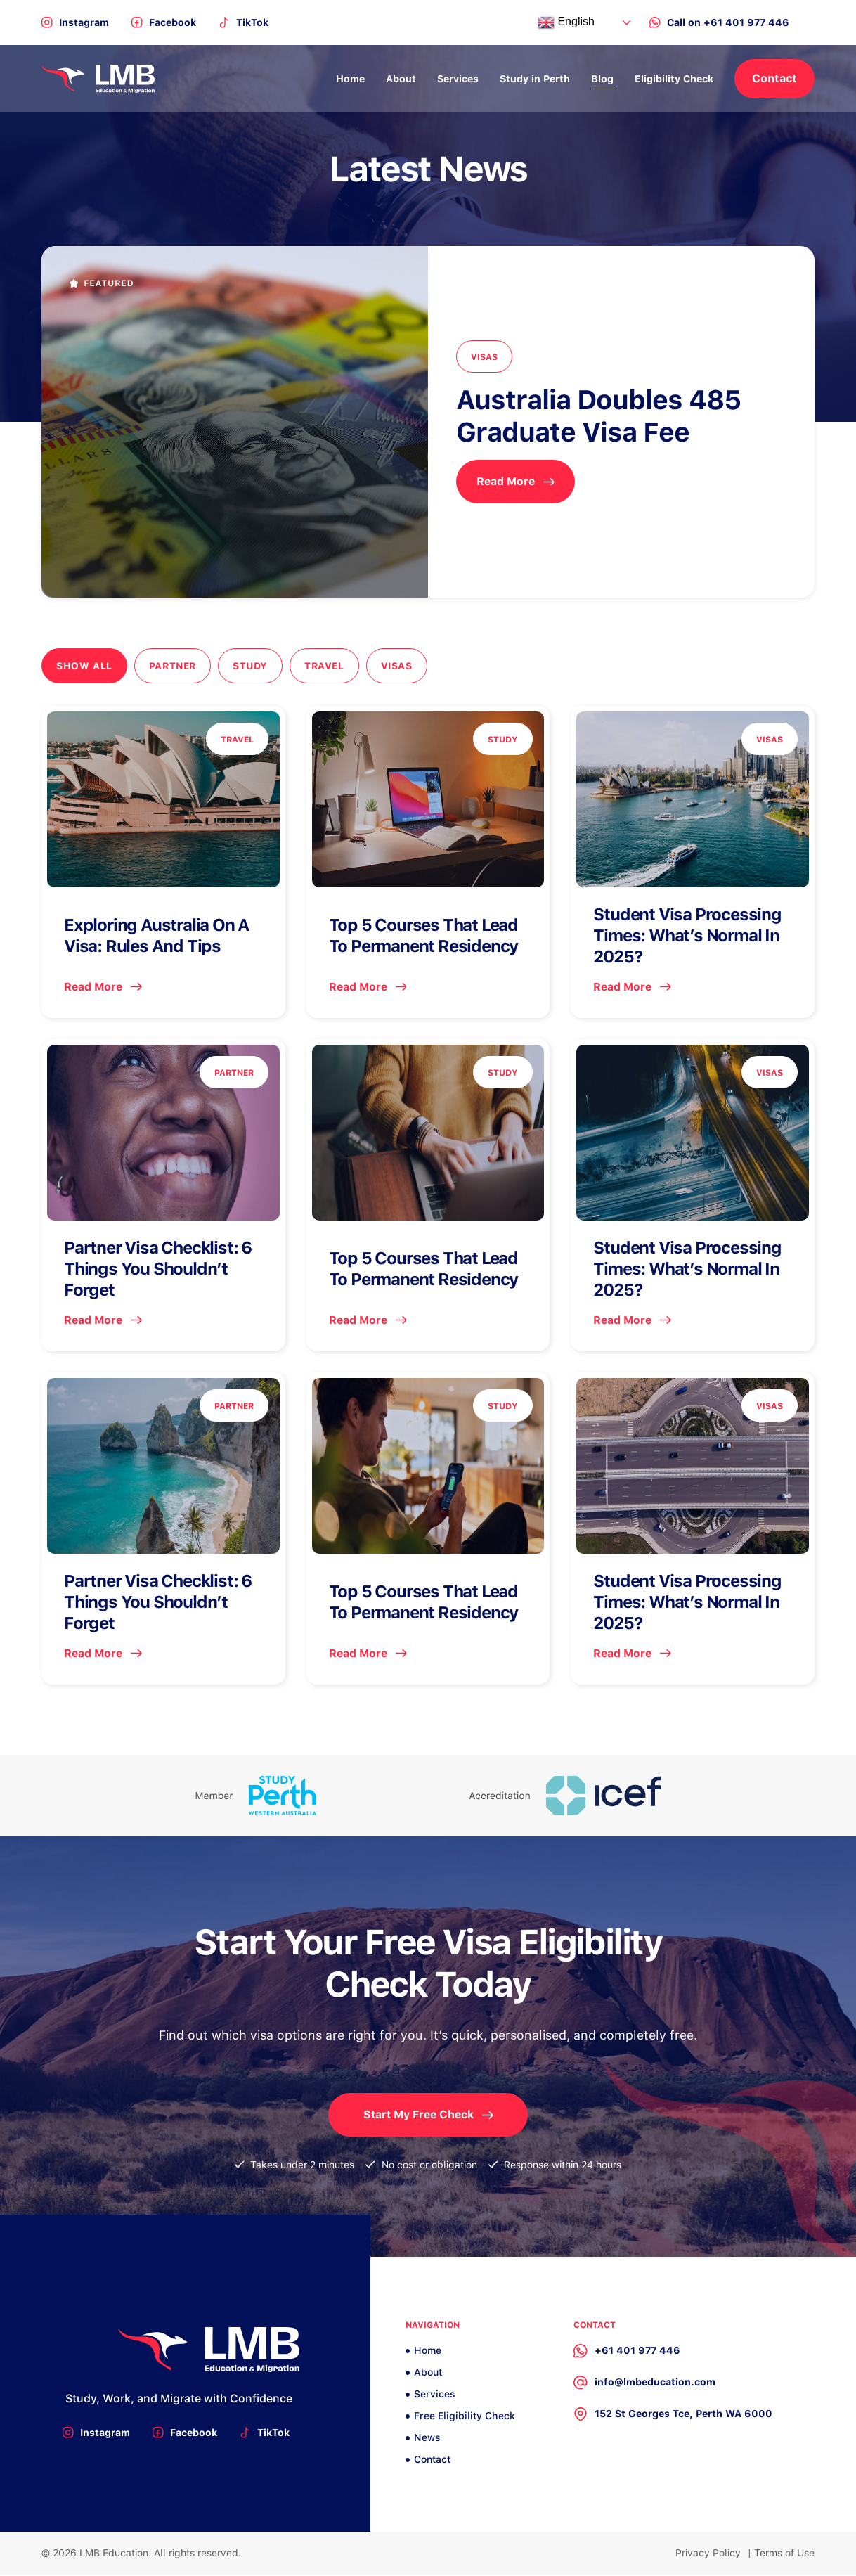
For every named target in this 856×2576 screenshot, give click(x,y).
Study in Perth (535, 78)
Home (350, 78)
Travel (328, 665)
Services (458, 78)
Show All (84, 665)
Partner (174, 665)
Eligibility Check (674, 78)
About (401, 78)
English (566, 22)
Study (253, 665)
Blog (602, 78)
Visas (401, 665)
